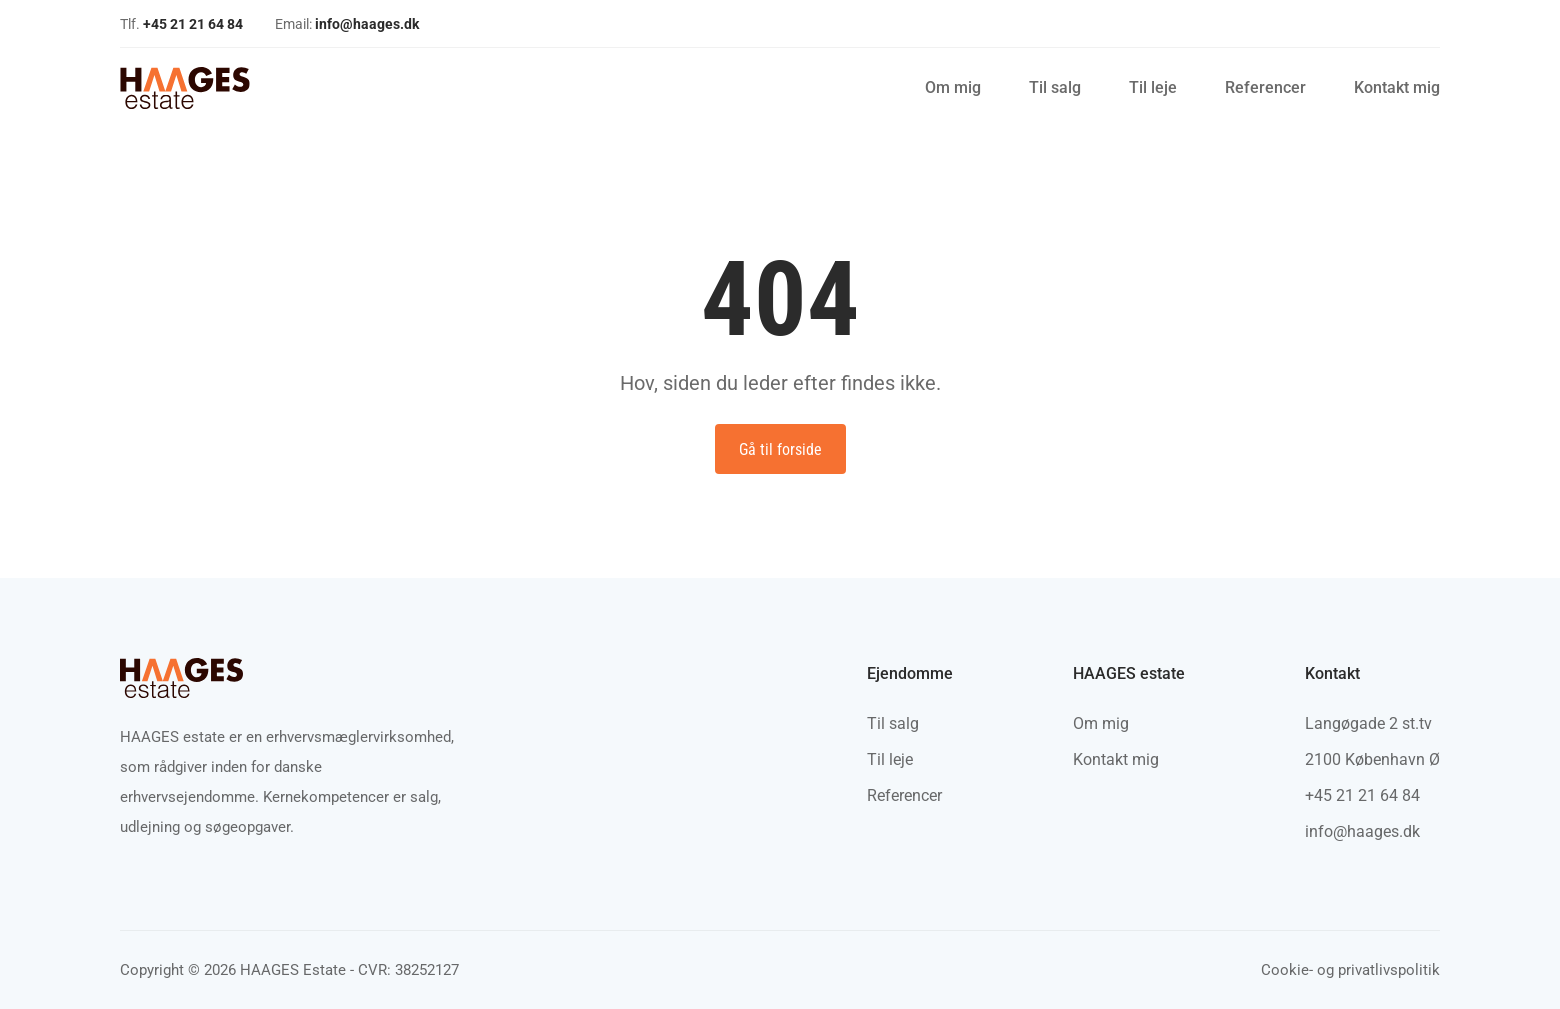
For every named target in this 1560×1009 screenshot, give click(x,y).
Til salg (1055, 87)
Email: (347, 24)
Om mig (953, 87)
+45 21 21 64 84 (1362, 795)
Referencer (1265, 87)
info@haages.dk (1362, 831)
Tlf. (181, 24)
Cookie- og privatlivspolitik (1350, 970)
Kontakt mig (1397, 87)
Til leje (1153, 87)
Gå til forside (780, 449)
